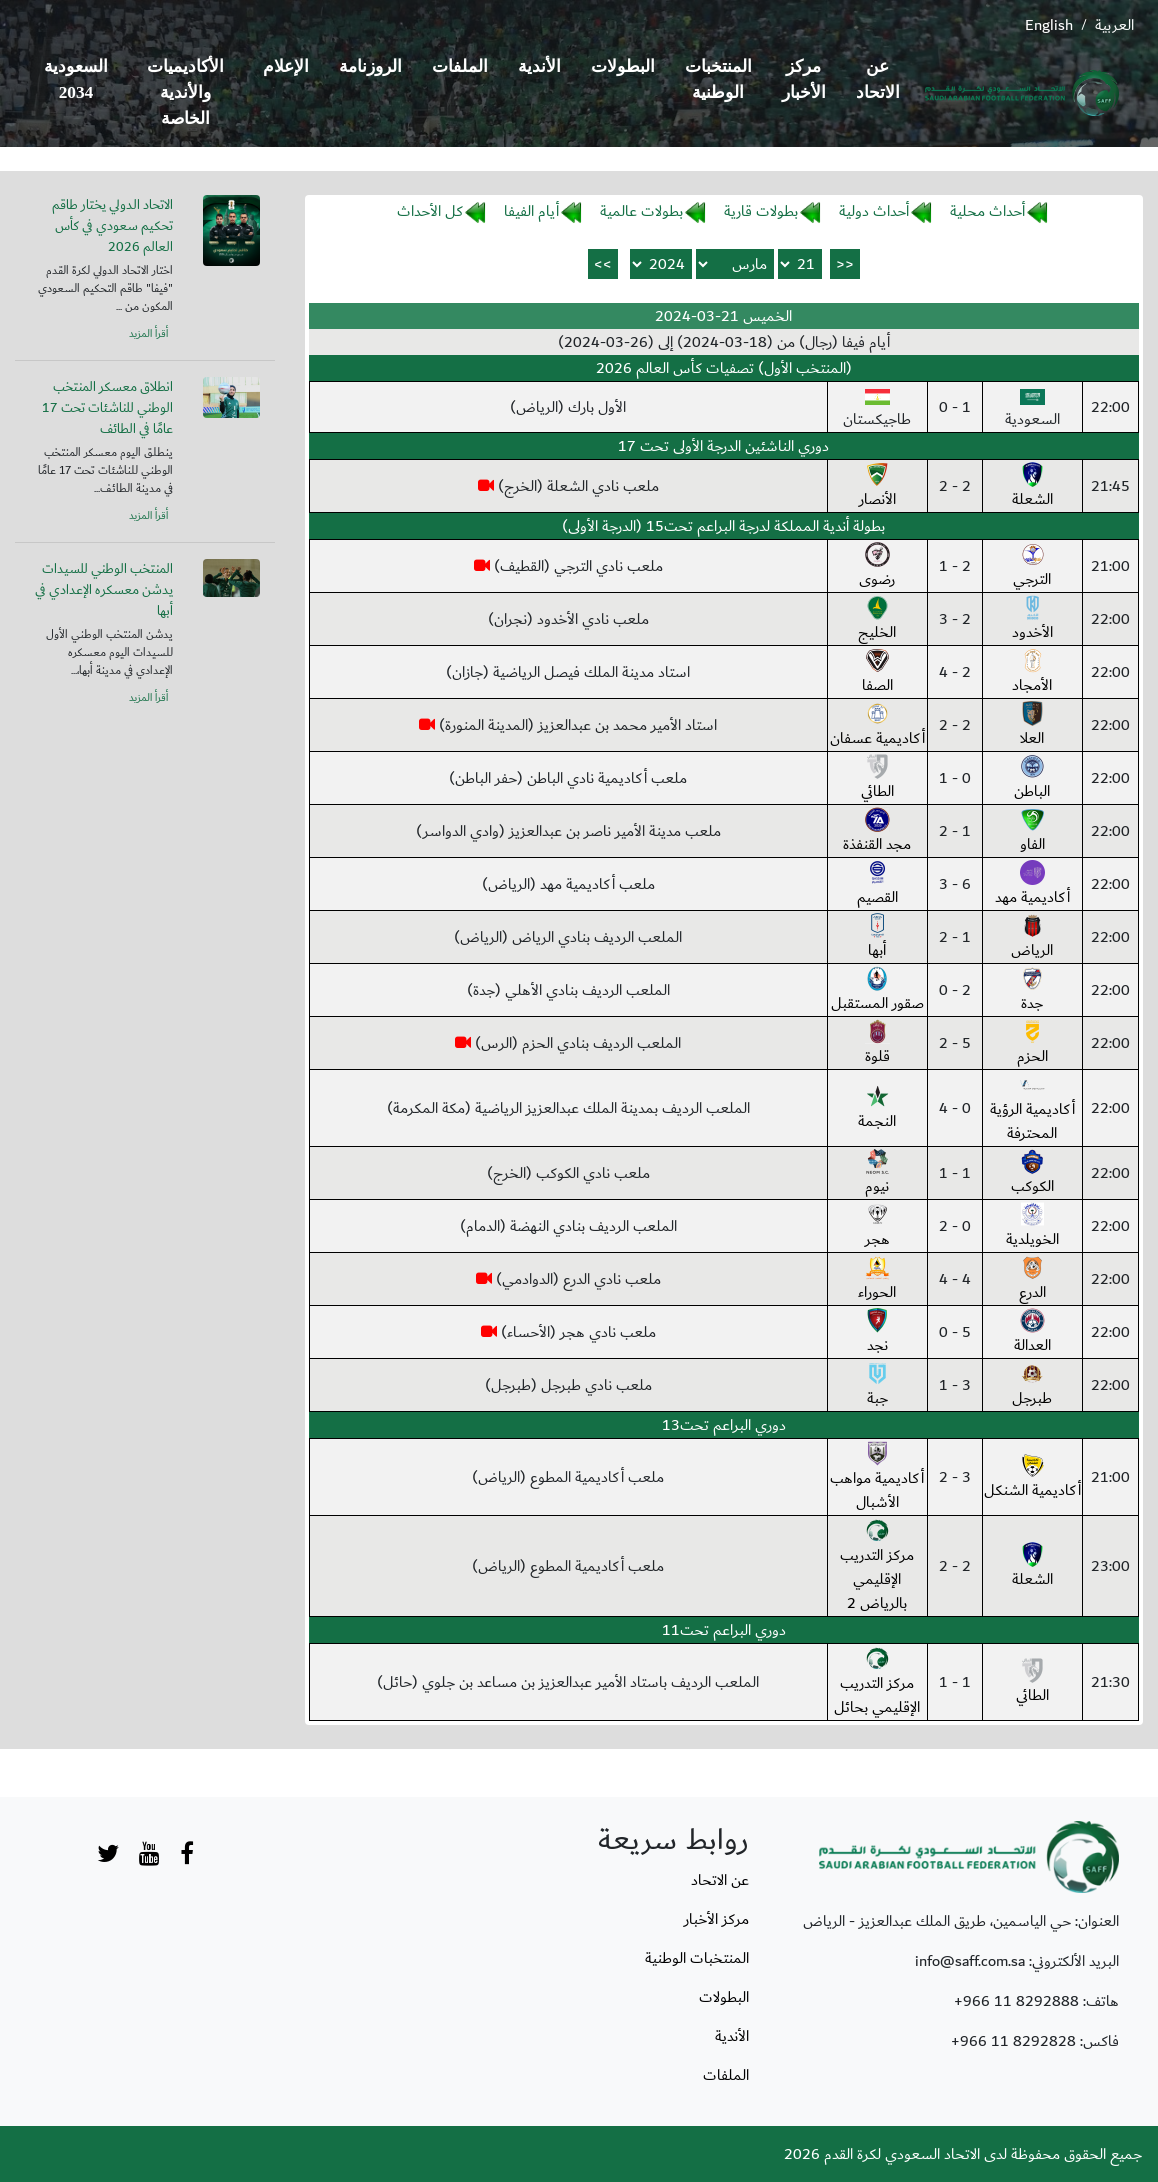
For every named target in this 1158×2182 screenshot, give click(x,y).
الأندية (539, 66)
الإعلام (286, 66)
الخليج (877, 620)
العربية (1114, 25)
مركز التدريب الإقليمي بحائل (877, 1683)
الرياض (1032, 938)
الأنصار (877, 487)
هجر (877, 1227)
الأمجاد (1032, 673)
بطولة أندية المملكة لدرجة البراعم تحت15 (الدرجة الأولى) (723, 526)
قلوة (877, 1044)
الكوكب (1032, 1174)
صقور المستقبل (877, 991)
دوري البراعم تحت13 (724, 1425)
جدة (1032, 991)
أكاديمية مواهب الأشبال (877, 1478)
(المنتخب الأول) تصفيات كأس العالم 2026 (724, 368)
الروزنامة (370, 66)
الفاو (1032, 832)
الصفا (877, 673)
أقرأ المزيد (148, 334)
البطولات (623, 66)
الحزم (1032, 1044)
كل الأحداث (430, 211)
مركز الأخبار (804, 79)
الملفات (460, 66)
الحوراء (877, 1280)
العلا (1032, 726)
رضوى (877, 567)
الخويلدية (1032, 1227)
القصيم (877, 885)
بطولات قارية (761, 211)
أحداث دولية (874, 211)
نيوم (877, 1174)
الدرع (1032, 1280)
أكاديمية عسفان (877, 726)
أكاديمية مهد (1032, 885)
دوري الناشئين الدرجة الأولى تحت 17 (723, 446)
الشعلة (1032, 487)
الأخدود (1032, 620)
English (1049, 25)
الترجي (1032, 567)
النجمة (877, 1109)
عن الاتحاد (878, 79)
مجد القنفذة (877, 832)
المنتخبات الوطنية (718, 79)
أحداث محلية (987, 211)
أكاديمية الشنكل (1032, 1478)
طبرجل (1032, 1386)
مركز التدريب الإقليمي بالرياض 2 (877, 1567)
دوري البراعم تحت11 (724, 1630)
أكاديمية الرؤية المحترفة (1032, 1109)
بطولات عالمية (641, 211)
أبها (877, 938)
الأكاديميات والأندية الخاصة (185, 92)
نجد (877, 1333)
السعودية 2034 (76, 79)
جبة (877, 1386)
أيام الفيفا (531, 211)
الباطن (1032, 779)
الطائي (877, 779)
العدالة (1032, 1333)
